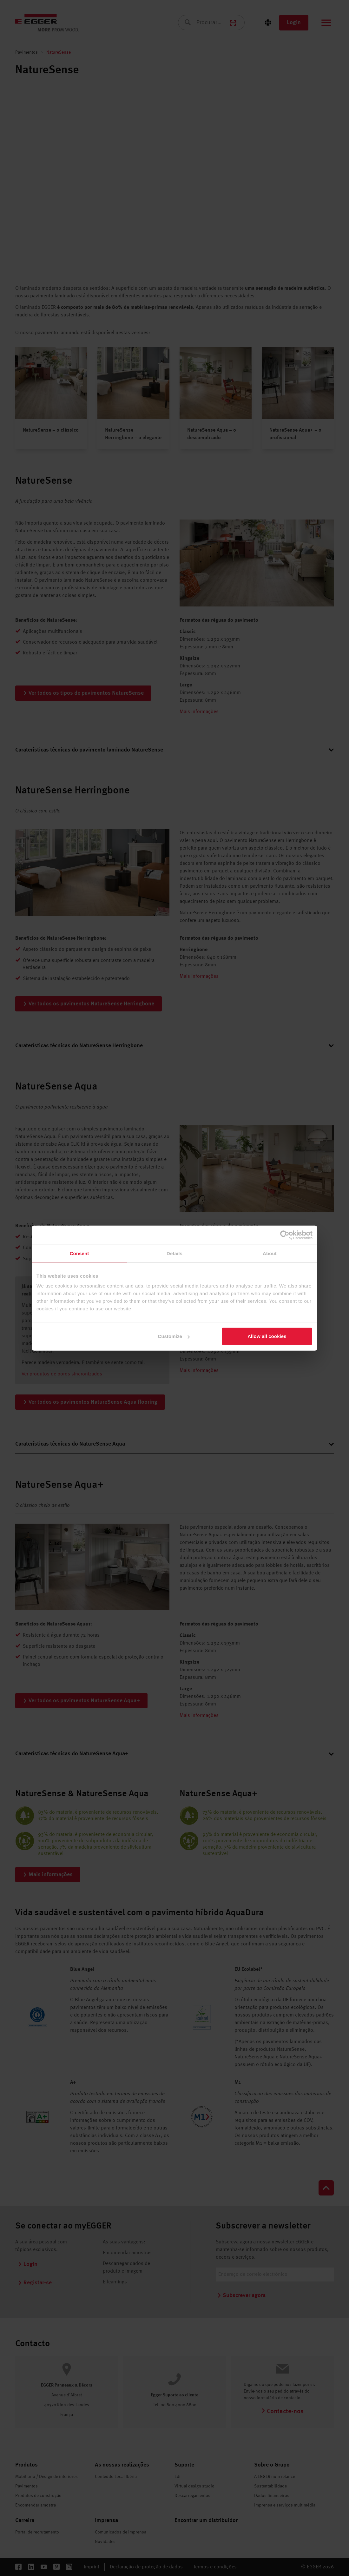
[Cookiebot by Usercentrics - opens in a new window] (285, 1235)
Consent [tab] (79, 1253)
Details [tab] (174, 1253)
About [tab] (270, 1253)
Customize (174, 1336)
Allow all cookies (266, 1336)
